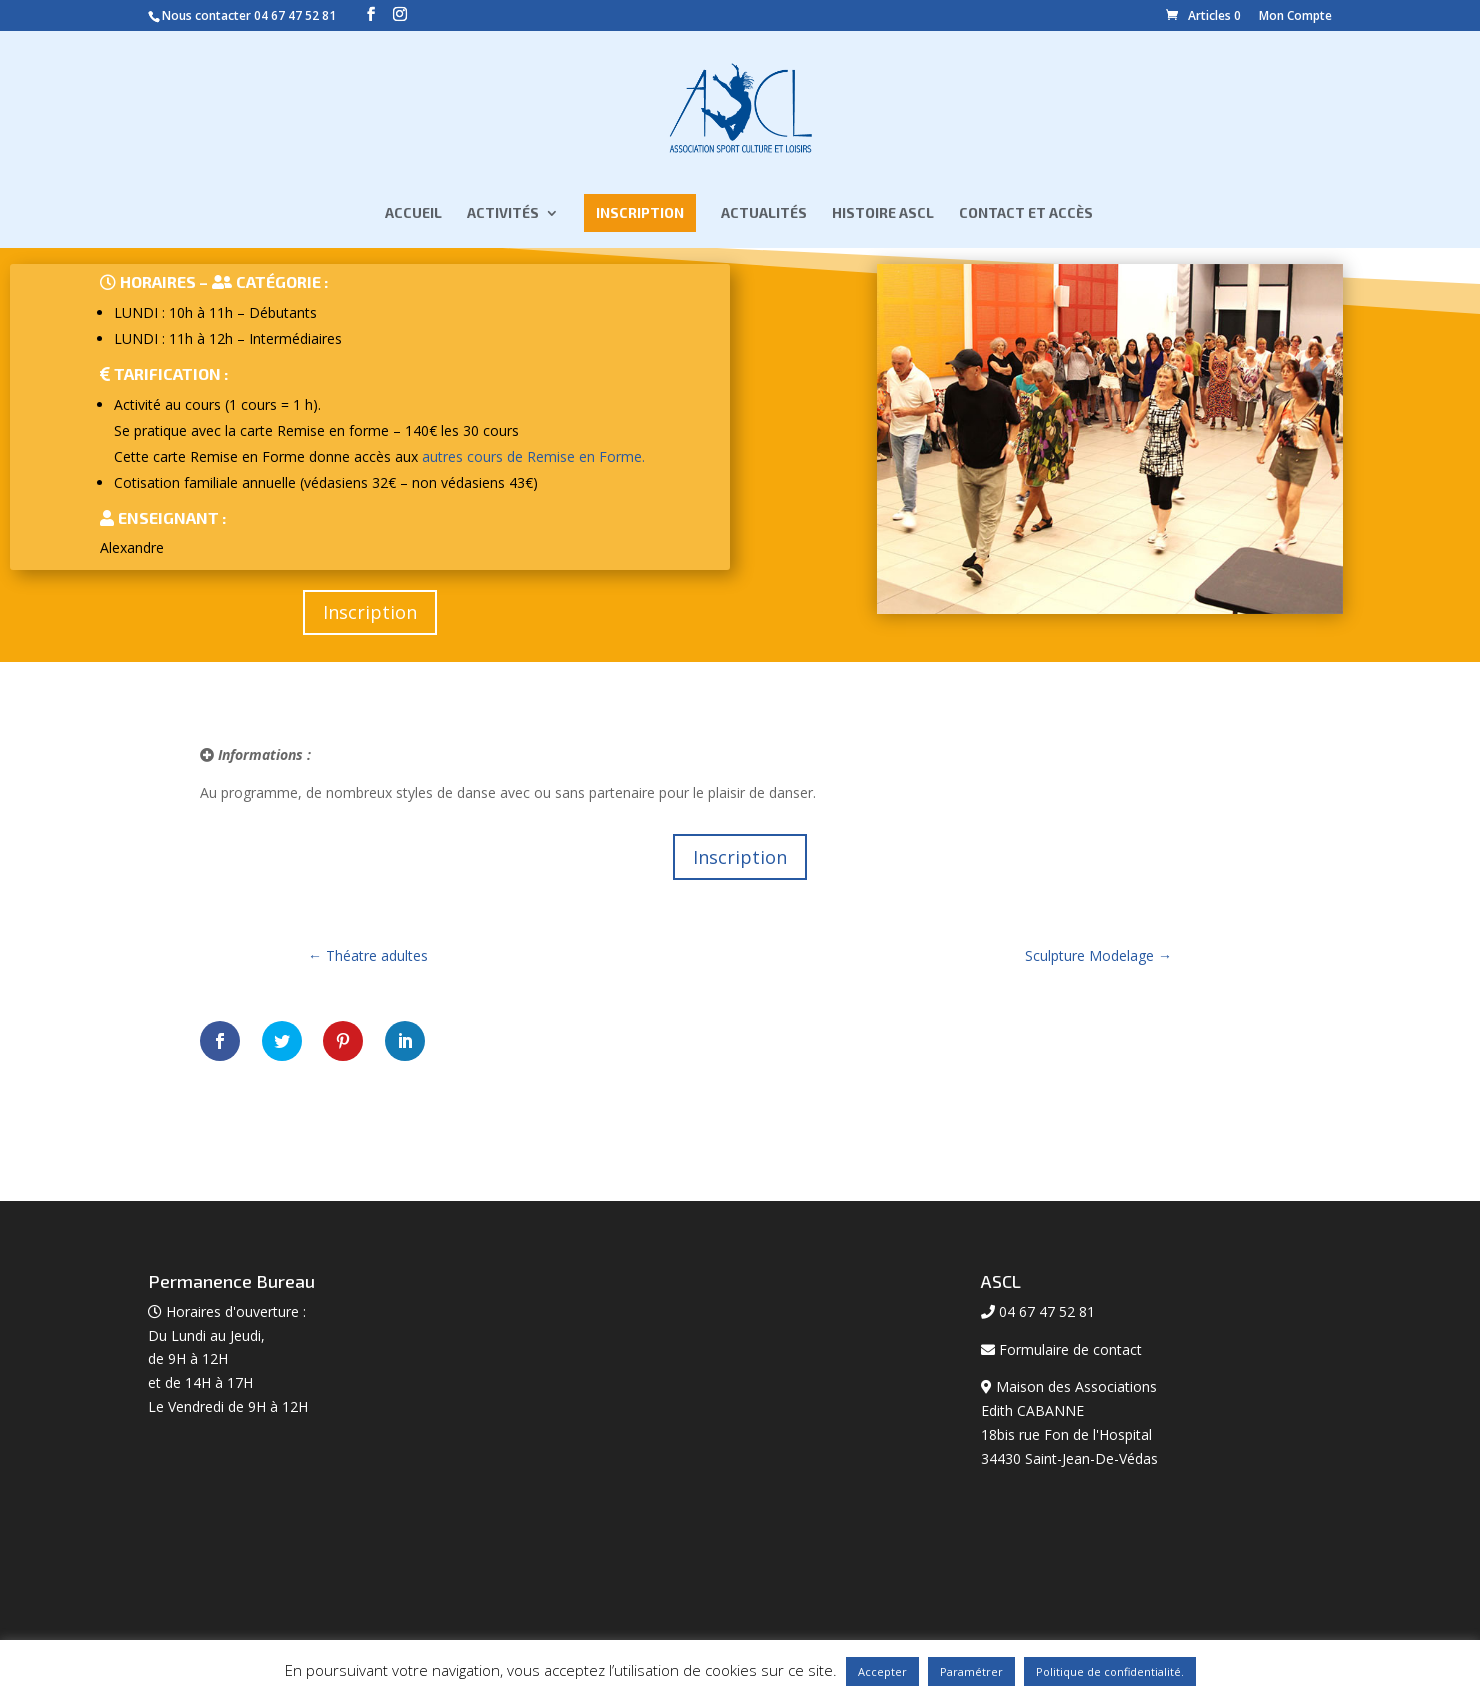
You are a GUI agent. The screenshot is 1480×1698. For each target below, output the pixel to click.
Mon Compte (1295, 15)
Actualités (764, 214)
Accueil (413, 214)
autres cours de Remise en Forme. (533, 456)
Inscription (640, 213)
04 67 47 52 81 (295, 15)
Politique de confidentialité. (1110, 1671)
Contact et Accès (1026, 214)
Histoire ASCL (883, 214)
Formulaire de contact (1070, 1349)
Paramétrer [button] (971, 1671)
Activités (503, 214)
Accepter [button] (882, 1671)
